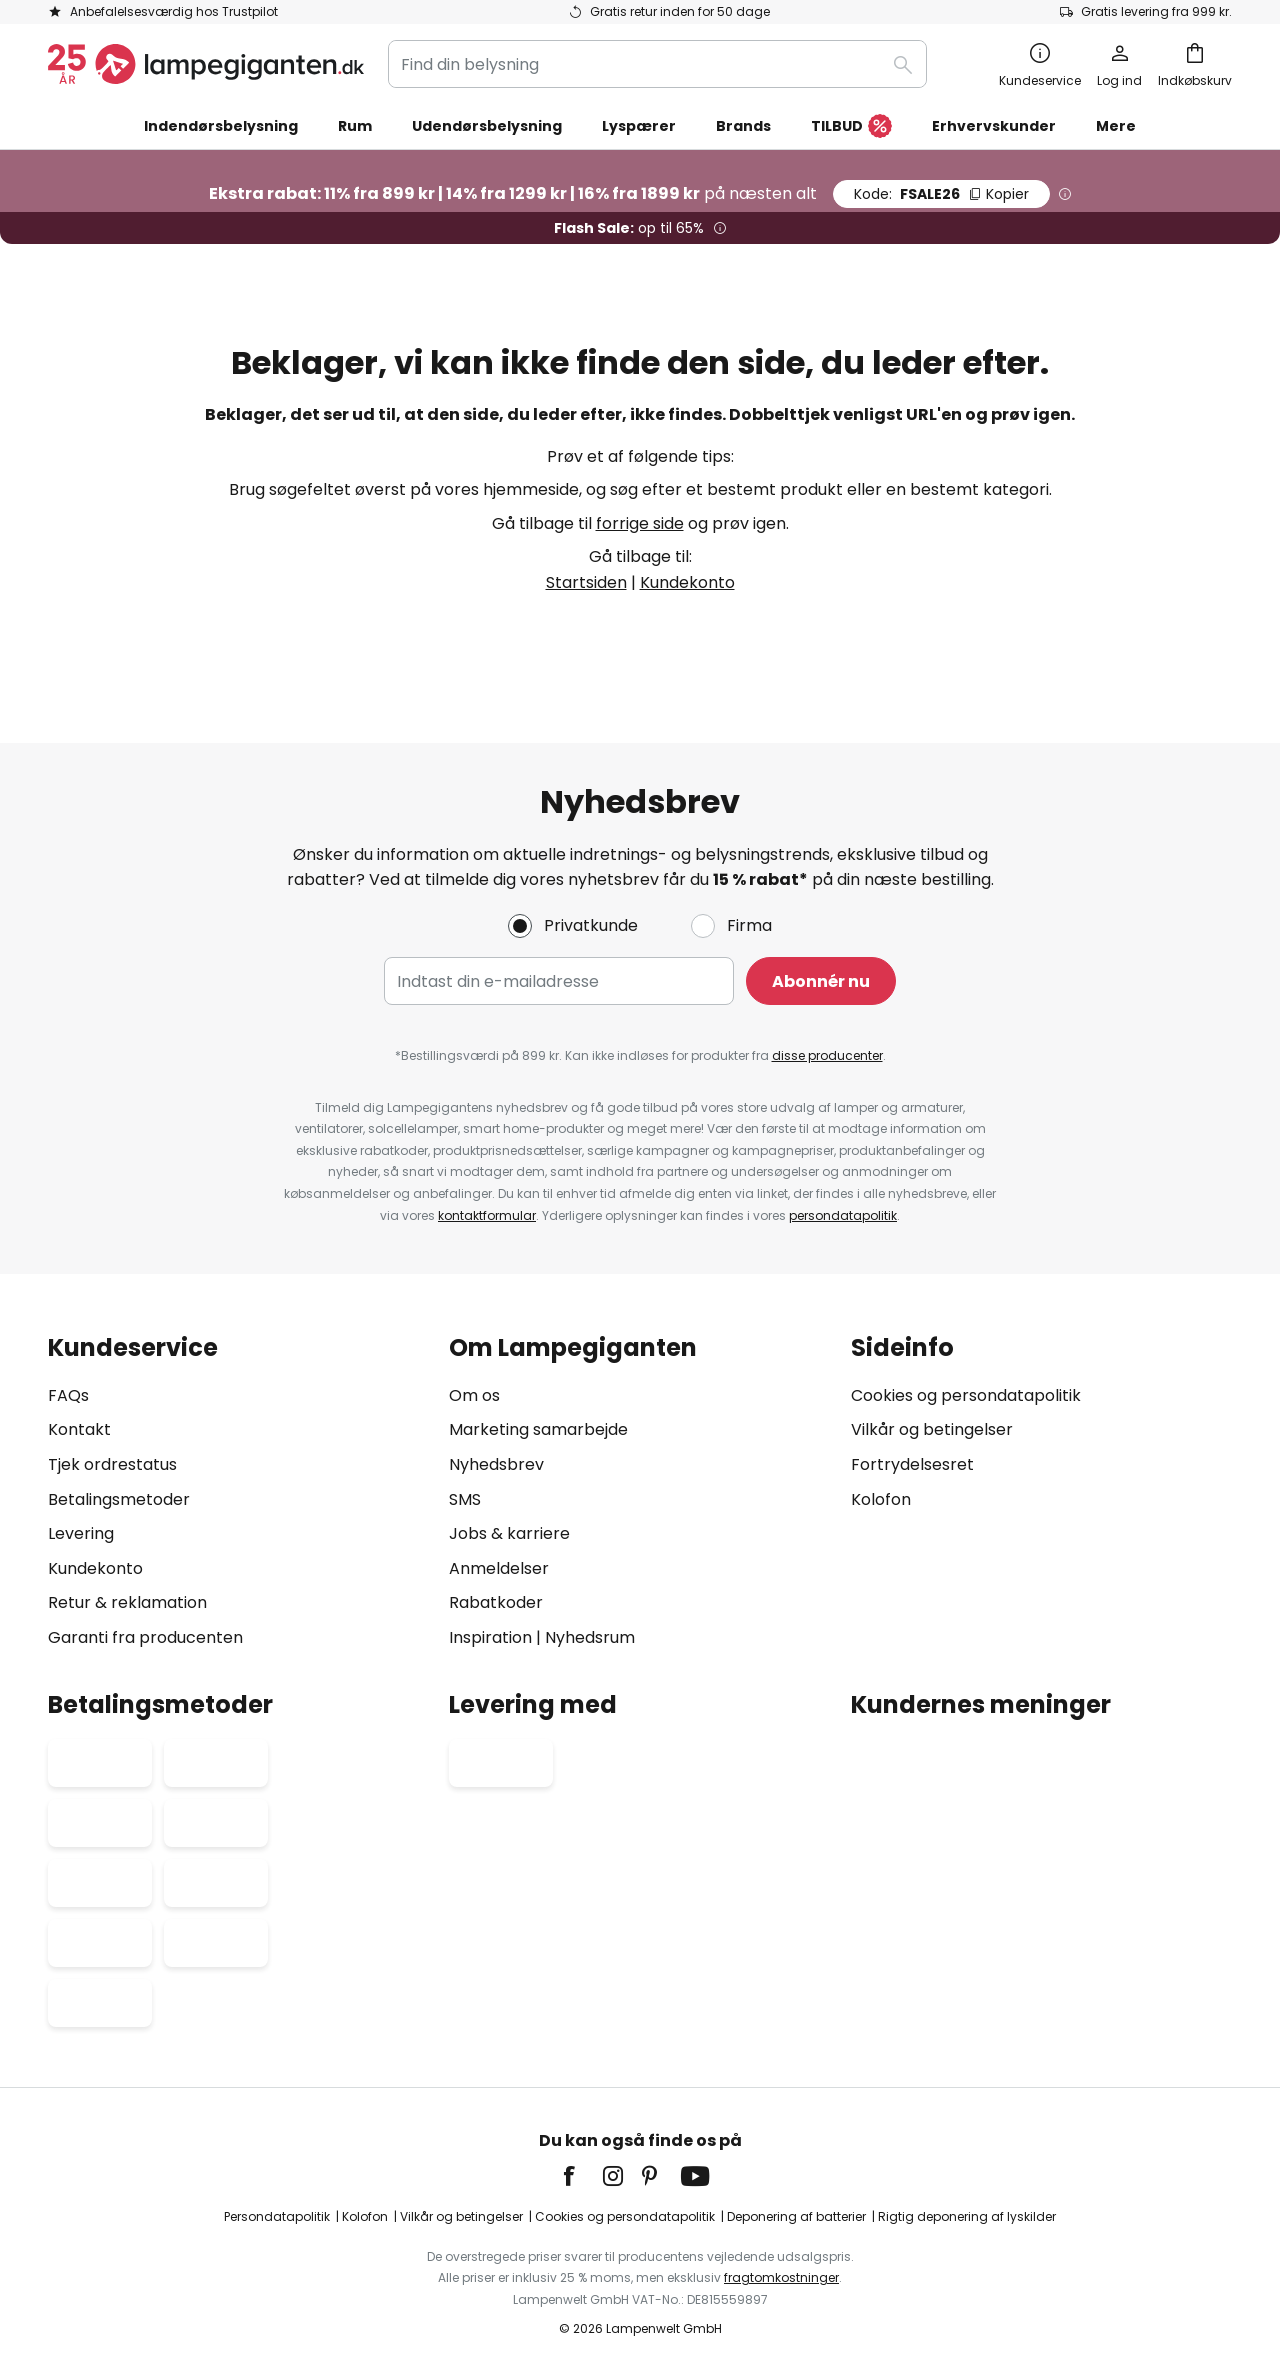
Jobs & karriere (509, 1533)
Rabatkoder (496, 1603)
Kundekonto (687, 582)
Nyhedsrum (590, 1637)
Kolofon (881, 1499)
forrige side (640, 523)
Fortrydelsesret (912, 1464)
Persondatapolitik (277, 2216)
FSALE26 (941, 194)
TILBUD (851, 127)
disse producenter (827, 1056)
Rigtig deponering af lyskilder (967, 2216)
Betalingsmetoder (119, 1499)
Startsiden (586, 582)
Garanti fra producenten (145, 1637)
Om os (474, 1395)
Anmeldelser (499, 1568)
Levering (81, 1533)
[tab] (238, 1492)
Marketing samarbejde (538, 1430)
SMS (465, 1499)
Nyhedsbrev (496, 1464)
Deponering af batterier (796, 2216)
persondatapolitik (843, 1215)
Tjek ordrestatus (112, 1464)
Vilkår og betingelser (932, 1430)
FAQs (68, 1395)
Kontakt (79, 1430)
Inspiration (490, 1637)
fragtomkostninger (781, 2277)
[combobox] (657, 64)
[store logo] (206, 64)
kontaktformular (487, 1215)
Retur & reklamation (127, 1603)
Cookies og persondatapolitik (966, 1395)
